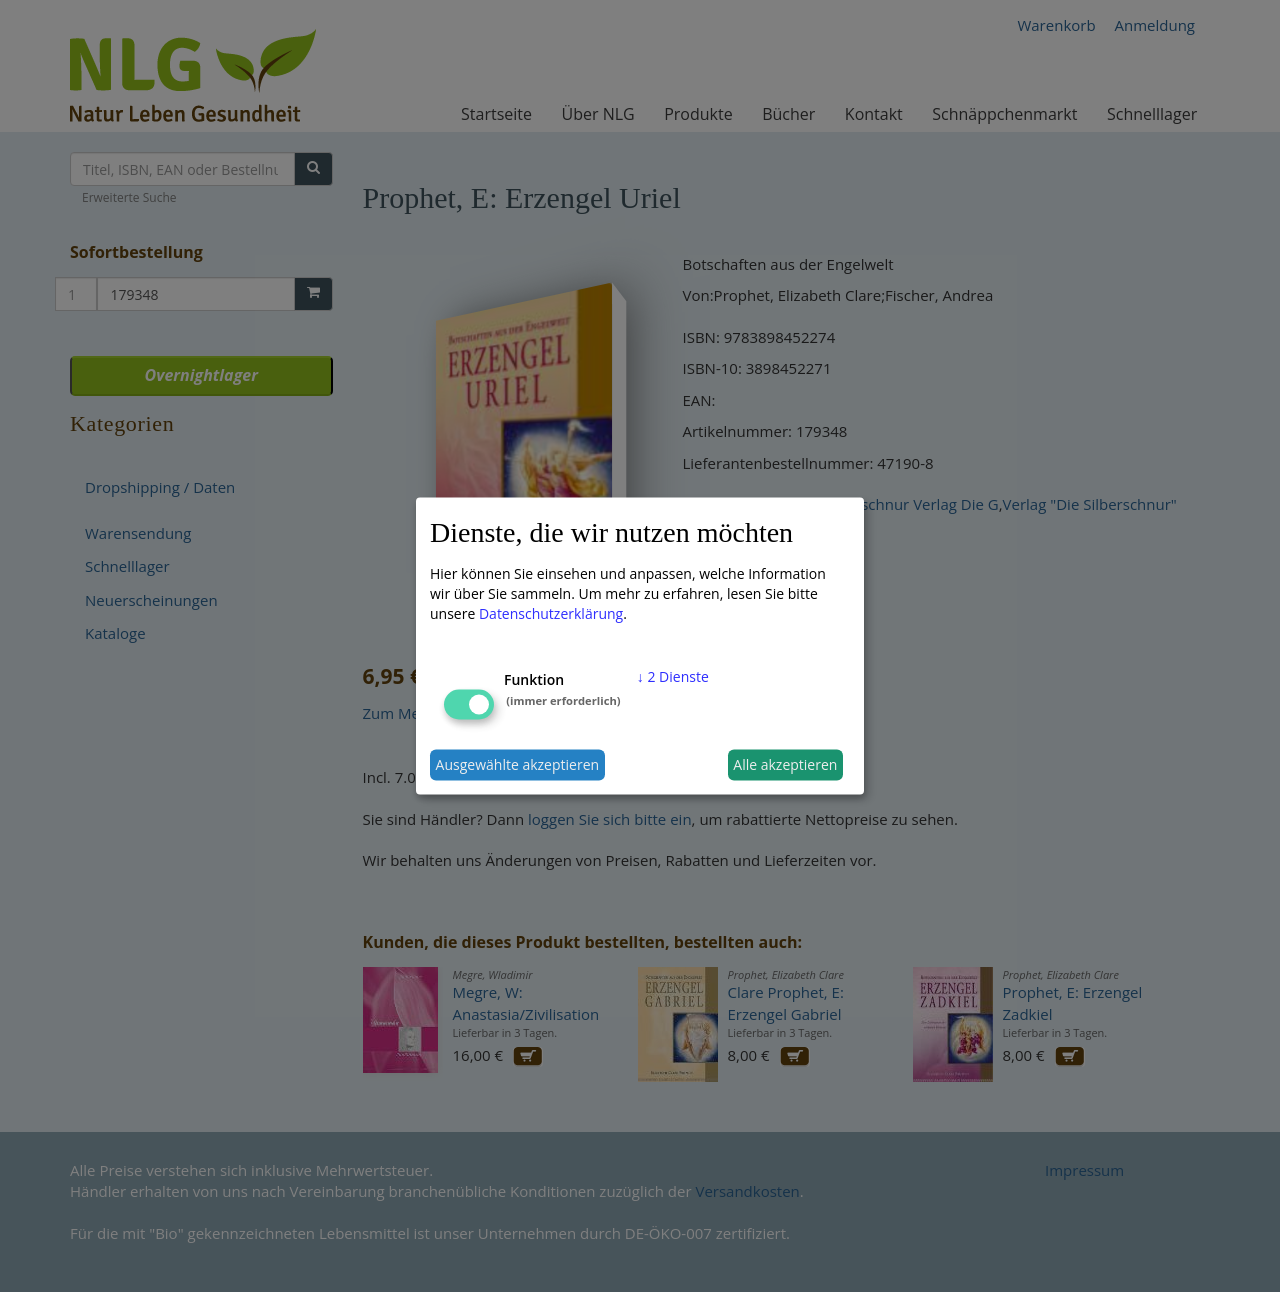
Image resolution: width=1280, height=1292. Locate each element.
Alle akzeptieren (785, 764)
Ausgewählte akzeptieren (518, 764)
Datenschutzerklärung (551, 612)
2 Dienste (673, 675)
